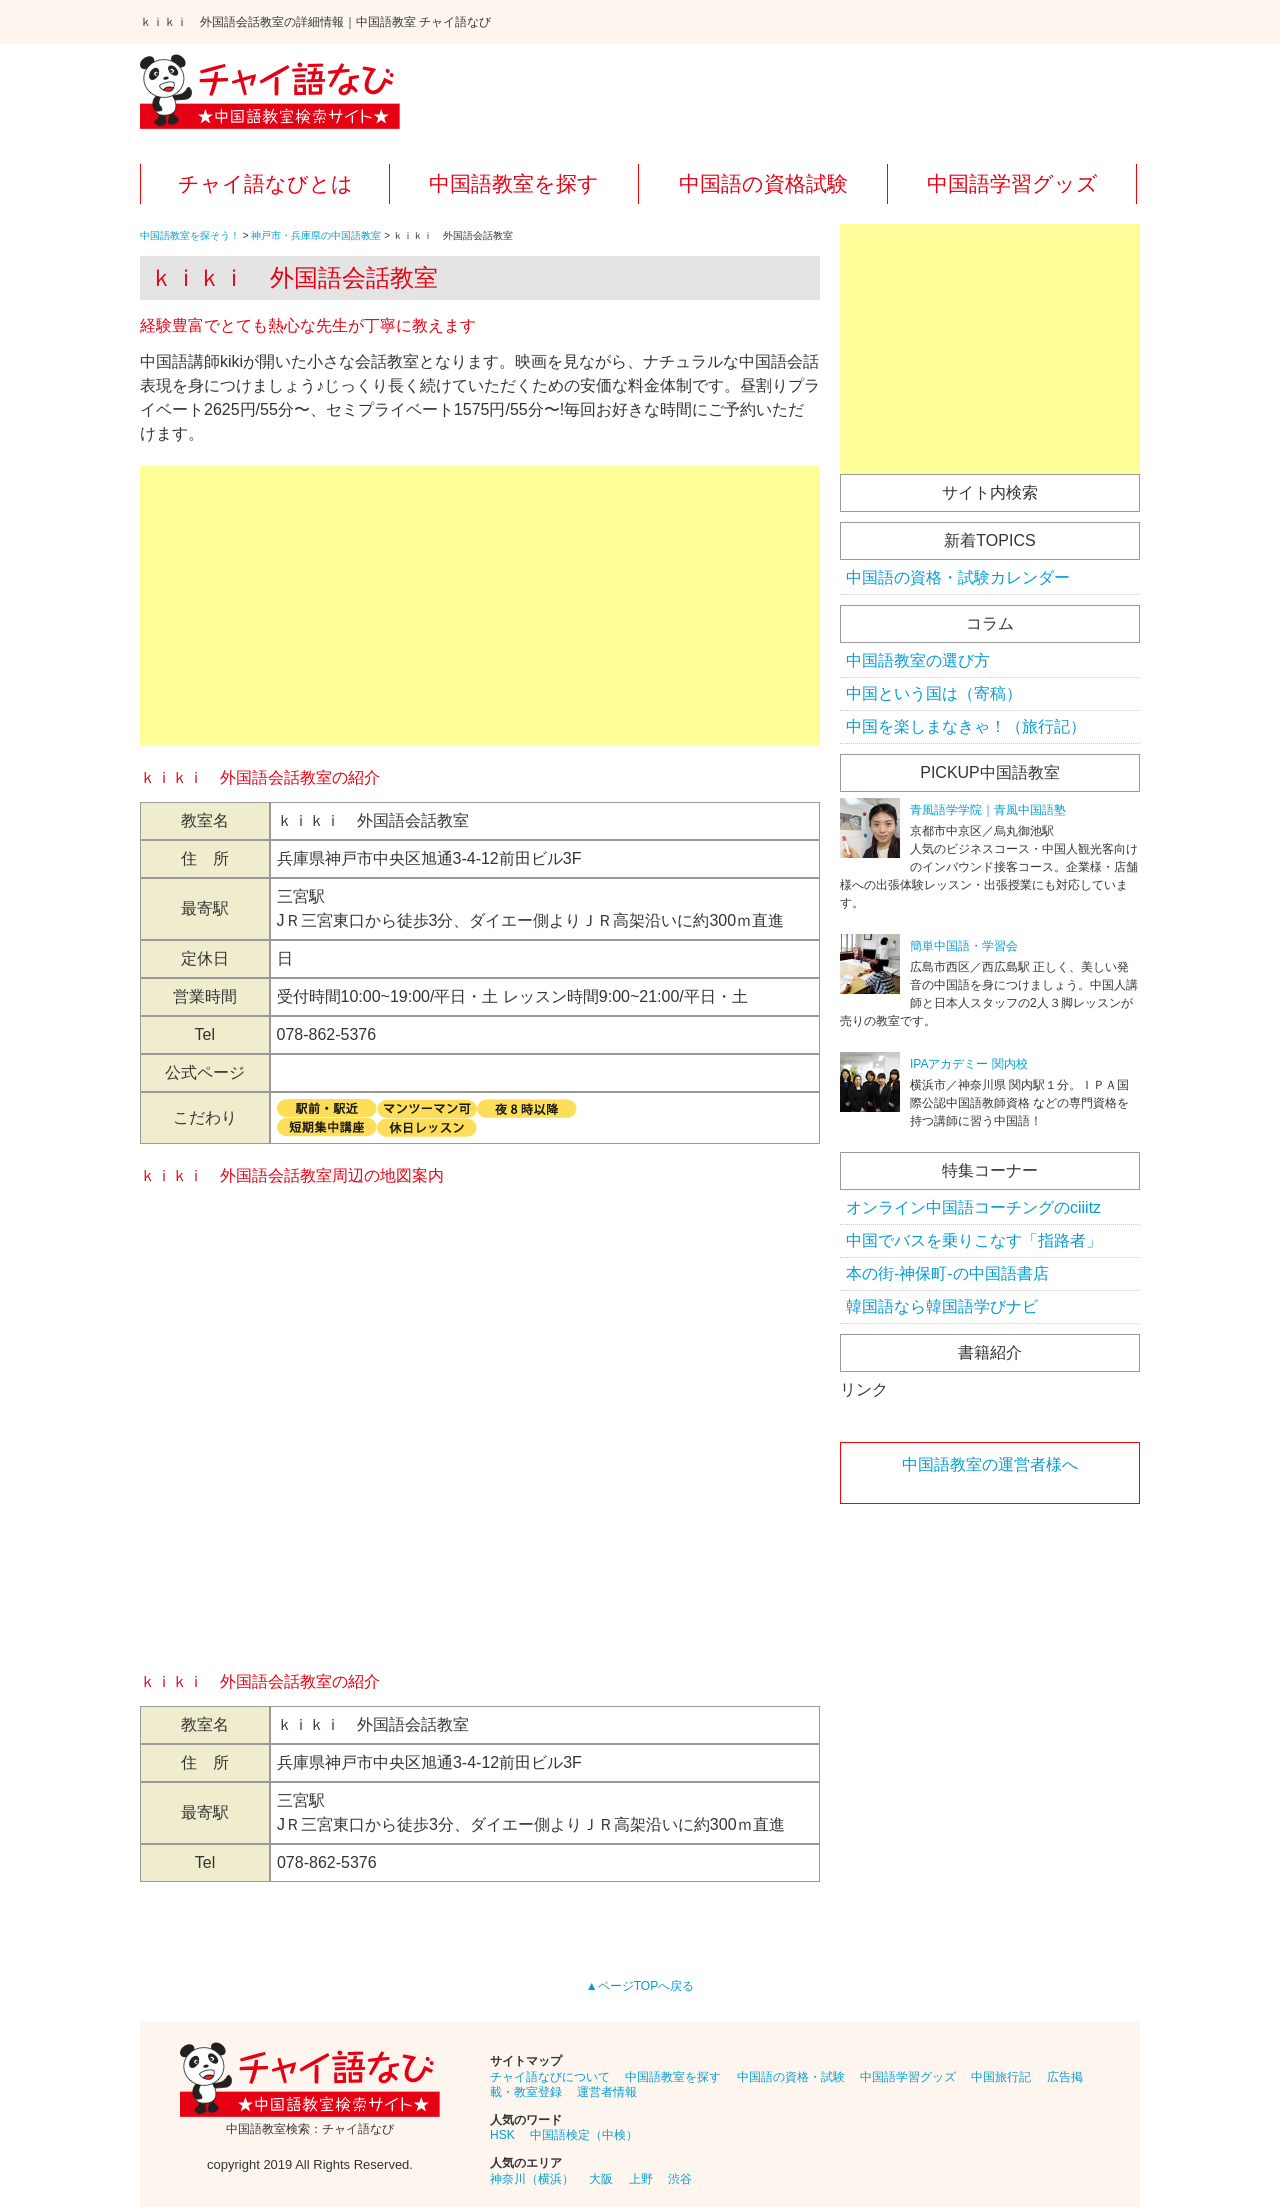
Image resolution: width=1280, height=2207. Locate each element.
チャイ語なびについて (550, 2077)
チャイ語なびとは (265, 183)
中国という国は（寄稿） (934, 693)
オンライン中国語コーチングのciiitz (973, 1207)
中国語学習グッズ (1012, 183)
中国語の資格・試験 (791, 2077)
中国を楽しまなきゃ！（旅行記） (966, 726)
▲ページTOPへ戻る (640, 1986)
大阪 (601, 2179)
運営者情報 (607, 2092)
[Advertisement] (480, 606)
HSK (502, 2135)
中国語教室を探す (514, 183)
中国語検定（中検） (584, 2135)
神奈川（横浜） (532, 2179)
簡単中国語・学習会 (964, 946)
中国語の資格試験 (763, 183)
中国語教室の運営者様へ (990, 1464)
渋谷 (680, 2179)
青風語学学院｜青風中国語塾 (988, 810)
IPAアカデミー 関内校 (969, 1064)
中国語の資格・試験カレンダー (958, 577)
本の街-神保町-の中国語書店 (947, 1273)
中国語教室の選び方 (918, 660)
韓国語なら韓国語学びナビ (942, 1306)
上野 (641, 2179)
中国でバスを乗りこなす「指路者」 (974, 1240)
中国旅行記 (1001, 2077)
